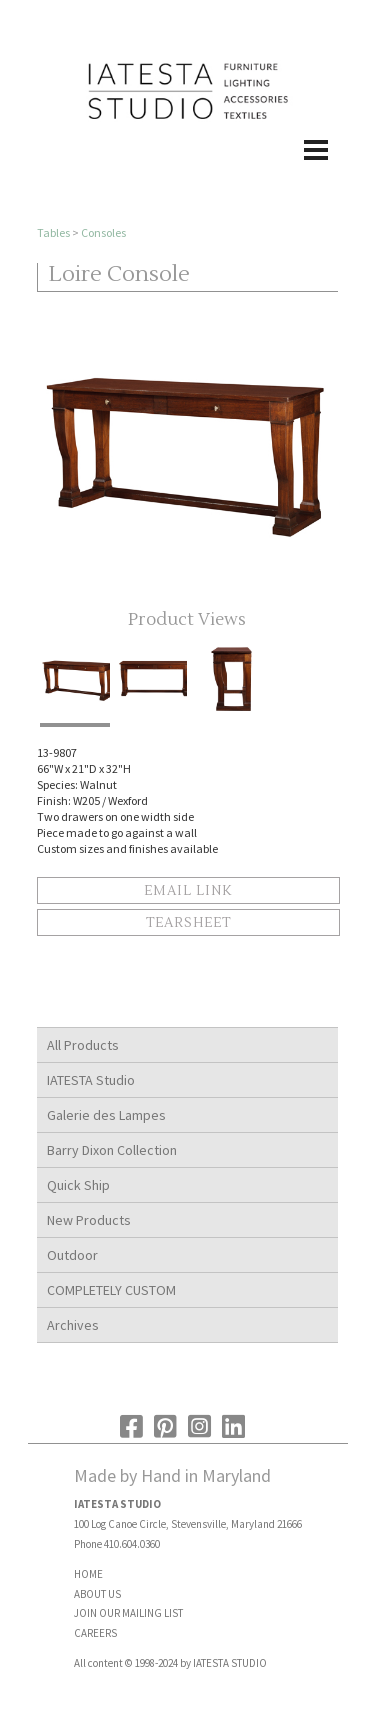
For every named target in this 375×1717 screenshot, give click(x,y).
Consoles (103, 232)
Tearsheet (188, 923)
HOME (88, 1574)
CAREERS (95, 1633)
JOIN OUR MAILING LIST (128, 1613)
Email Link (188, 891)
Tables (53, 232)
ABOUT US (97, 1594)
